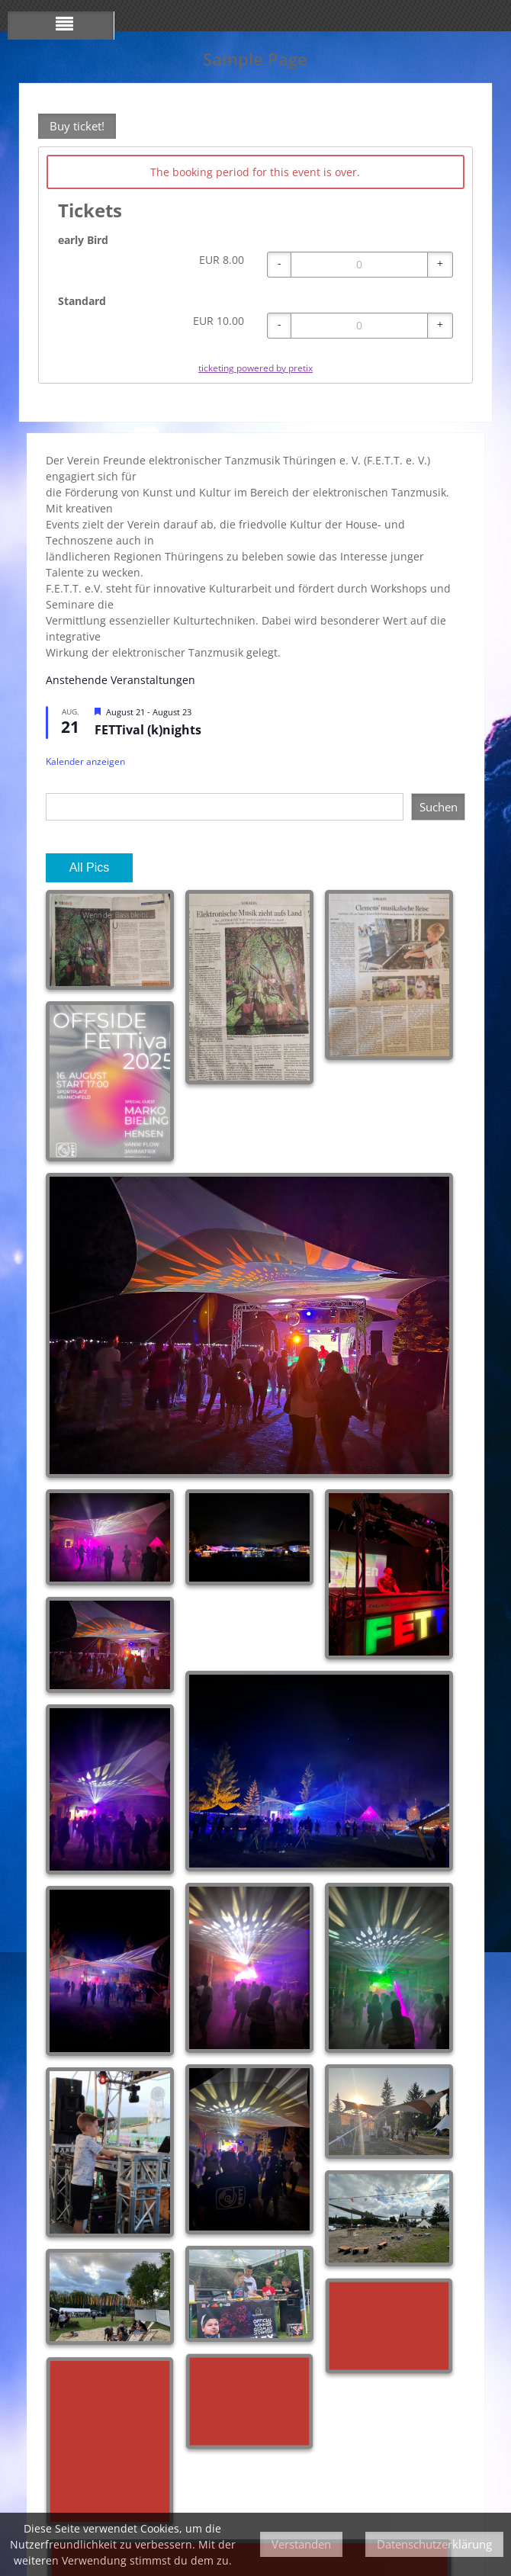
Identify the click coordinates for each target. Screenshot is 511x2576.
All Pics (89, 867)
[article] (255, 265)
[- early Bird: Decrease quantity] (279, 265)
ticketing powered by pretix (255, 367)
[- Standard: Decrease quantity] (279, 326)
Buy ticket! (77, 125)
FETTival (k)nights (148, 729)
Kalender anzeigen (85, 761)
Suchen (438, 806)
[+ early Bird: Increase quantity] (440, 265)
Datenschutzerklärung (434, 2544)
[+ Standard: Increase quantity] (440, 326)
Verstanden (301, 2544)
